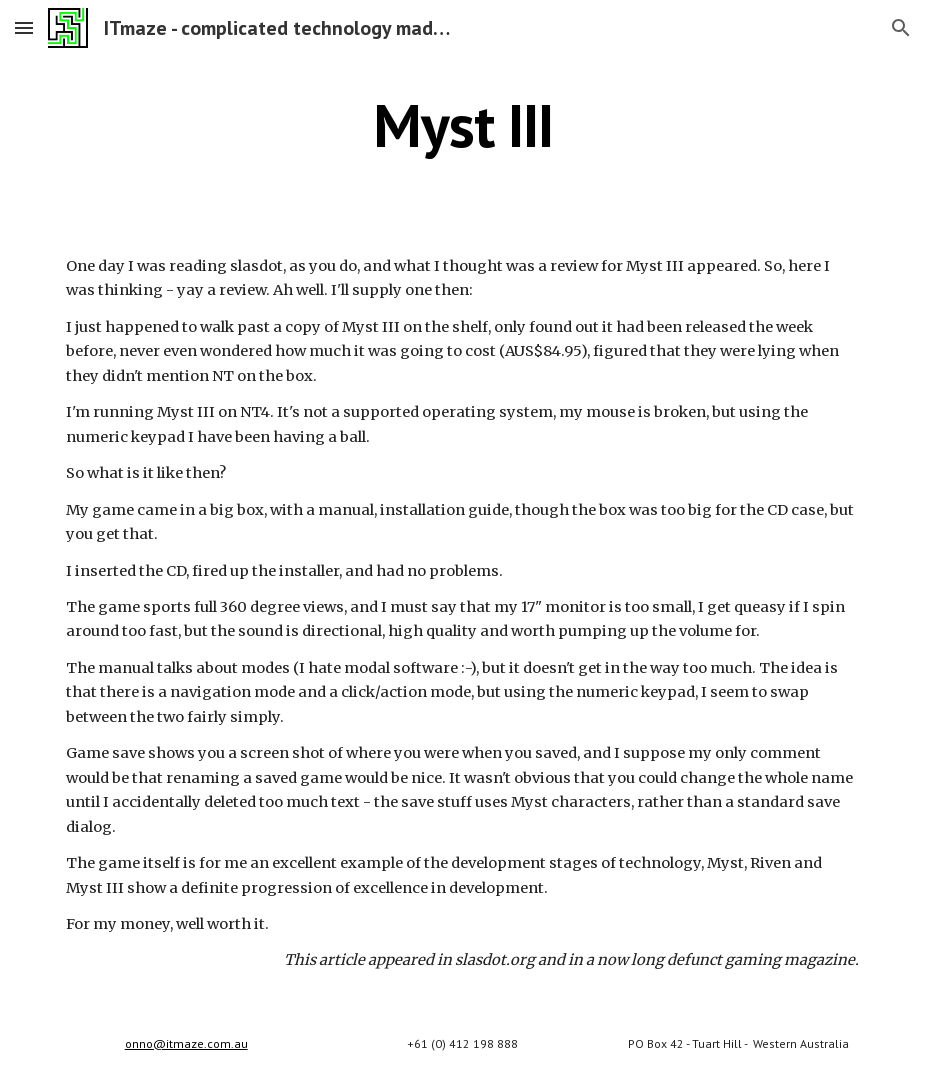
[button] (24, 27)
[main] (462, 125)
